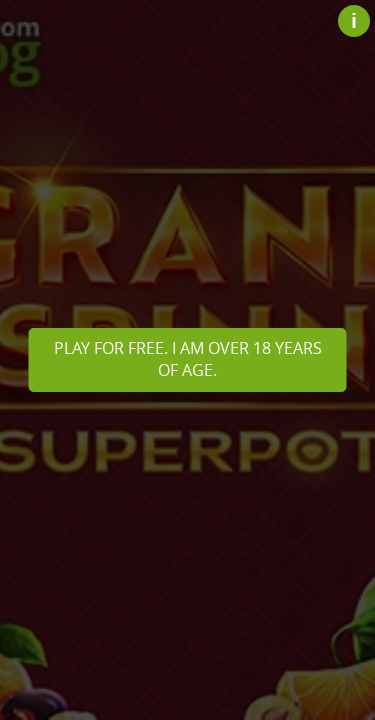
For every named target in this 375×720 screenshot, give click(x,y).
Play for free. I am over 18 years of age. (188, 359)
